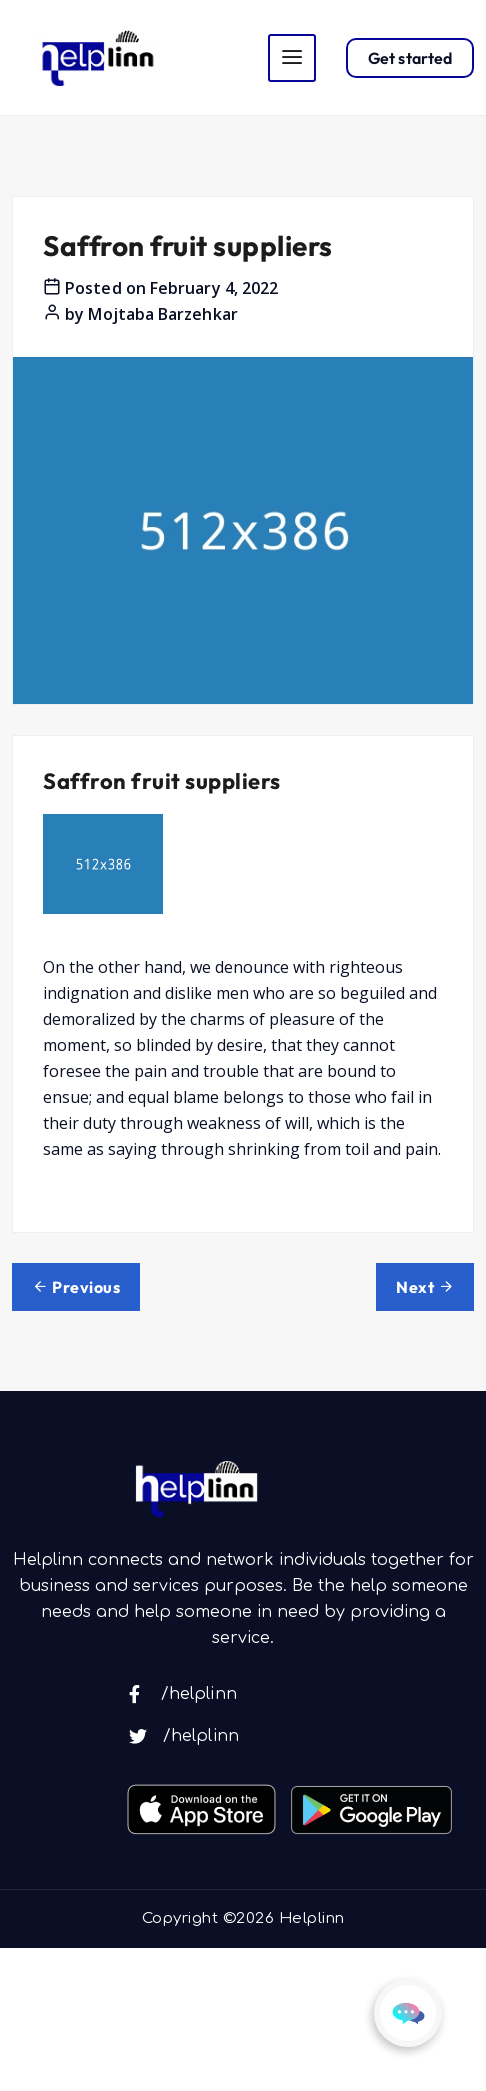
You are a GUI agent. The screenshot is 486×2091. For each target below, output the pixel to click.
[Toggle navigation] (292, 58)
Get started (410, 58)
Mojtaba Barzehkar (162, 314)
